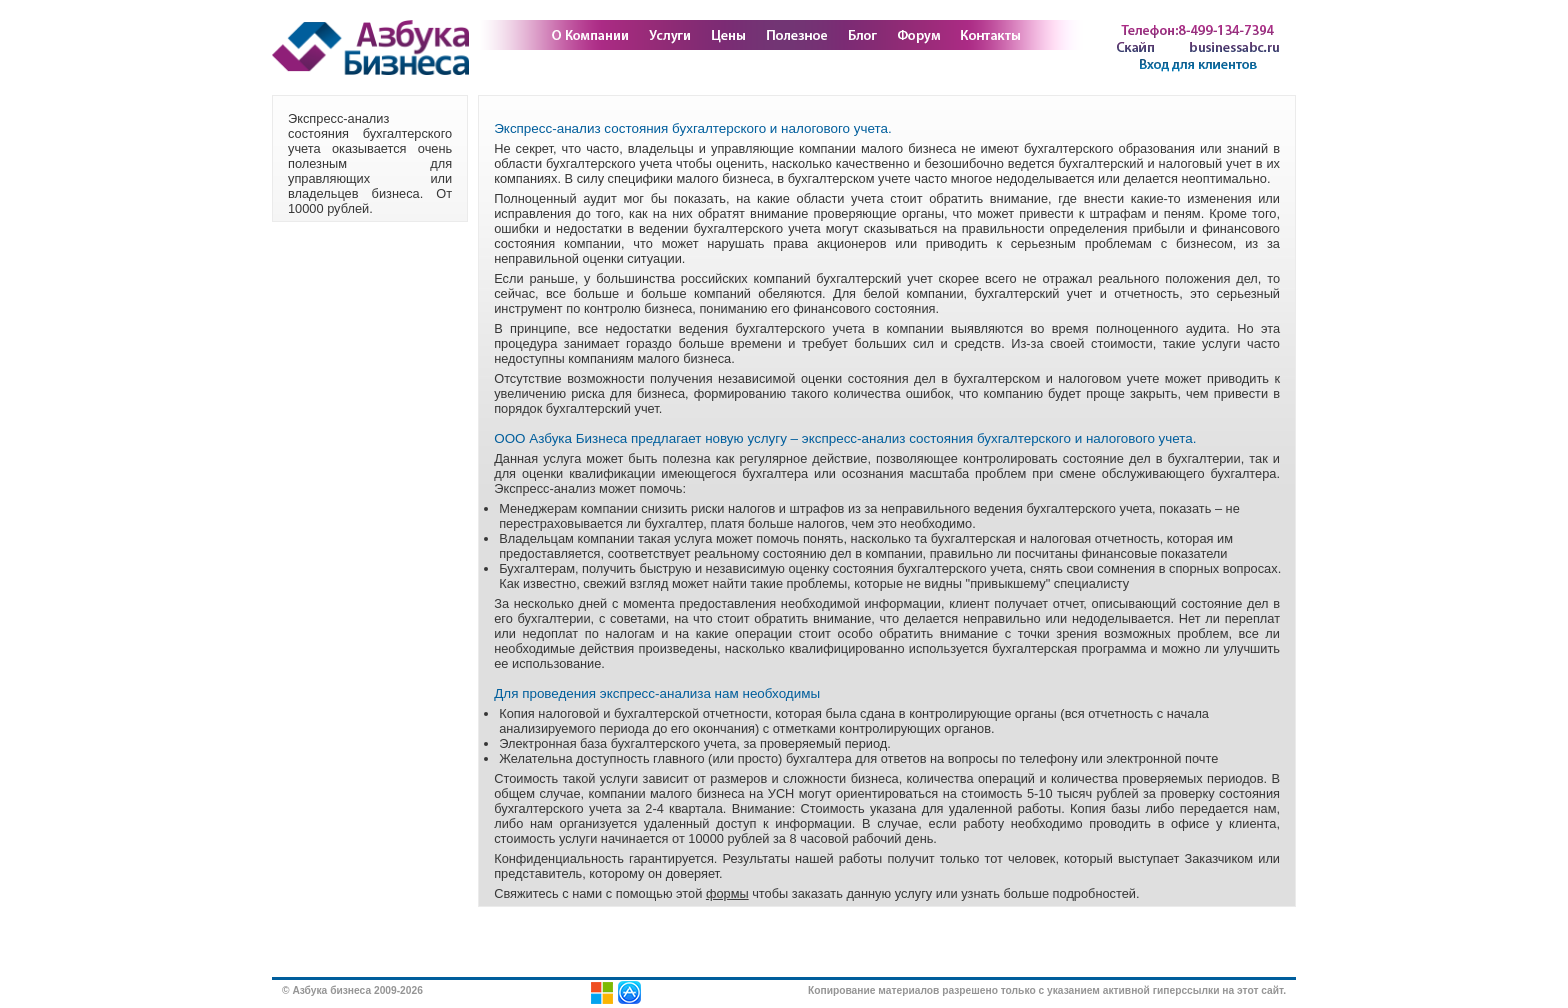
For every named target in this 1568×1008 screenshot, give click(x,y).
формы (727, 893)
